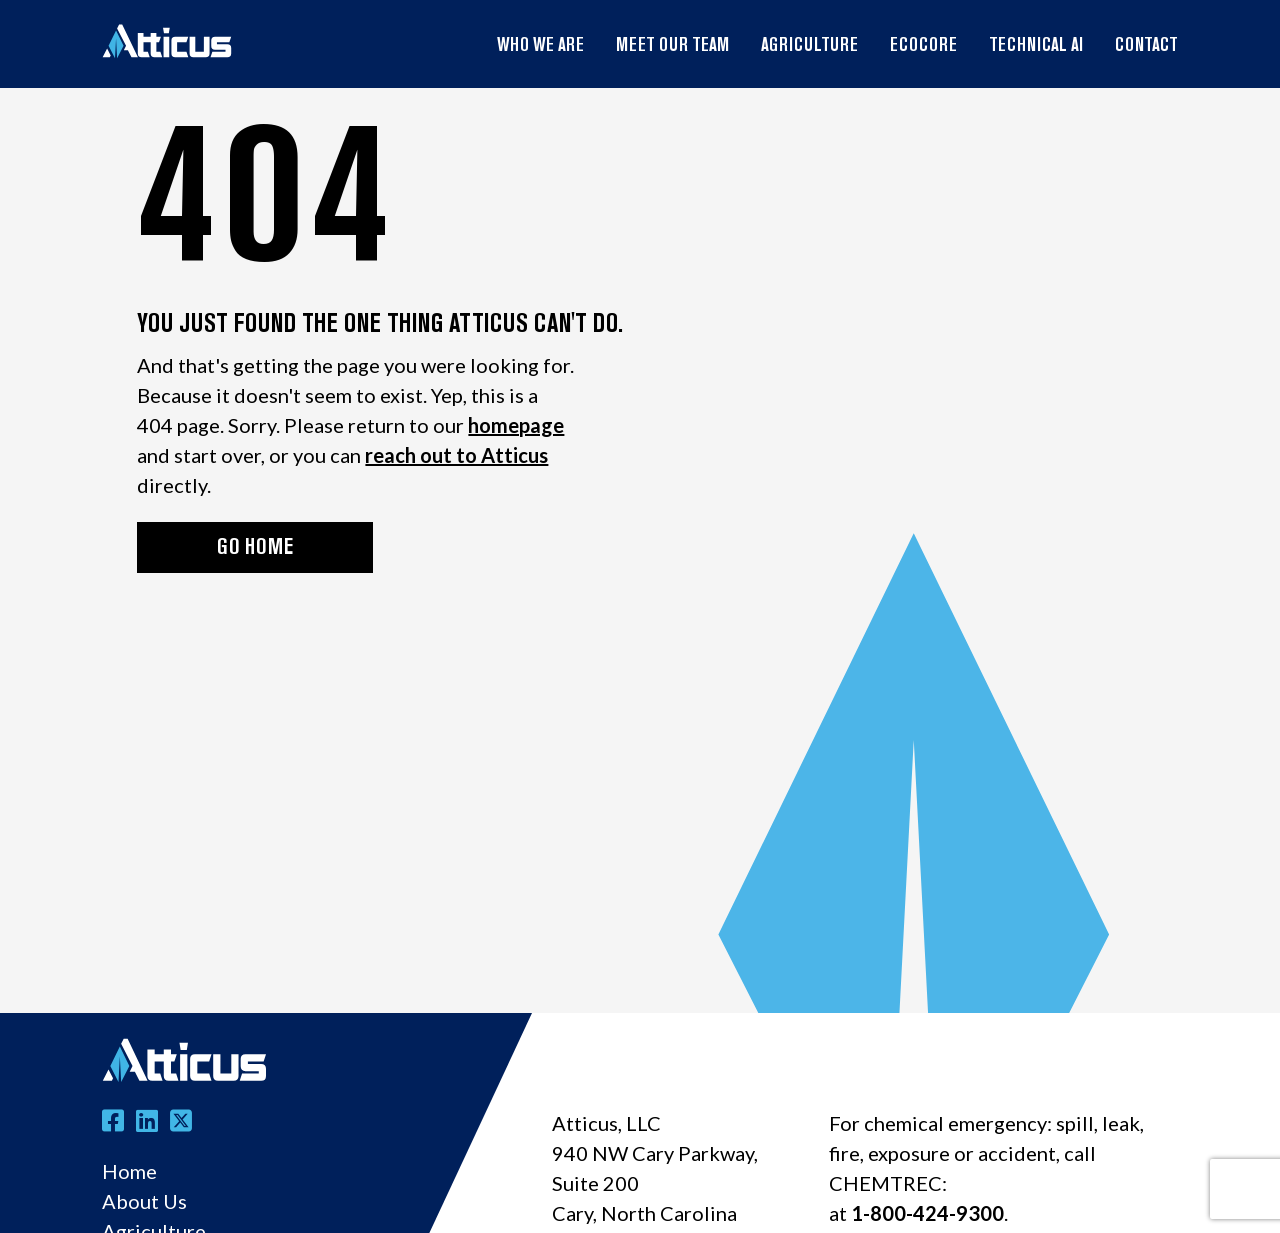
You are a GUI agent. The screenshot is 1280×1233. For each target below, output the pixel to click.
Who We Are (540, 46)
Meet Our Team (672, 46)
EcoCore (923, 46)
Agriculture (809, 46)
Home (129, 1171)
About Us (144, 1201)
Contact (1146, 46)
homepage (516, 425)
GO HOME (255, 548)
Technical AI (1036, 46)
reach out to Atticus (456, 455)
